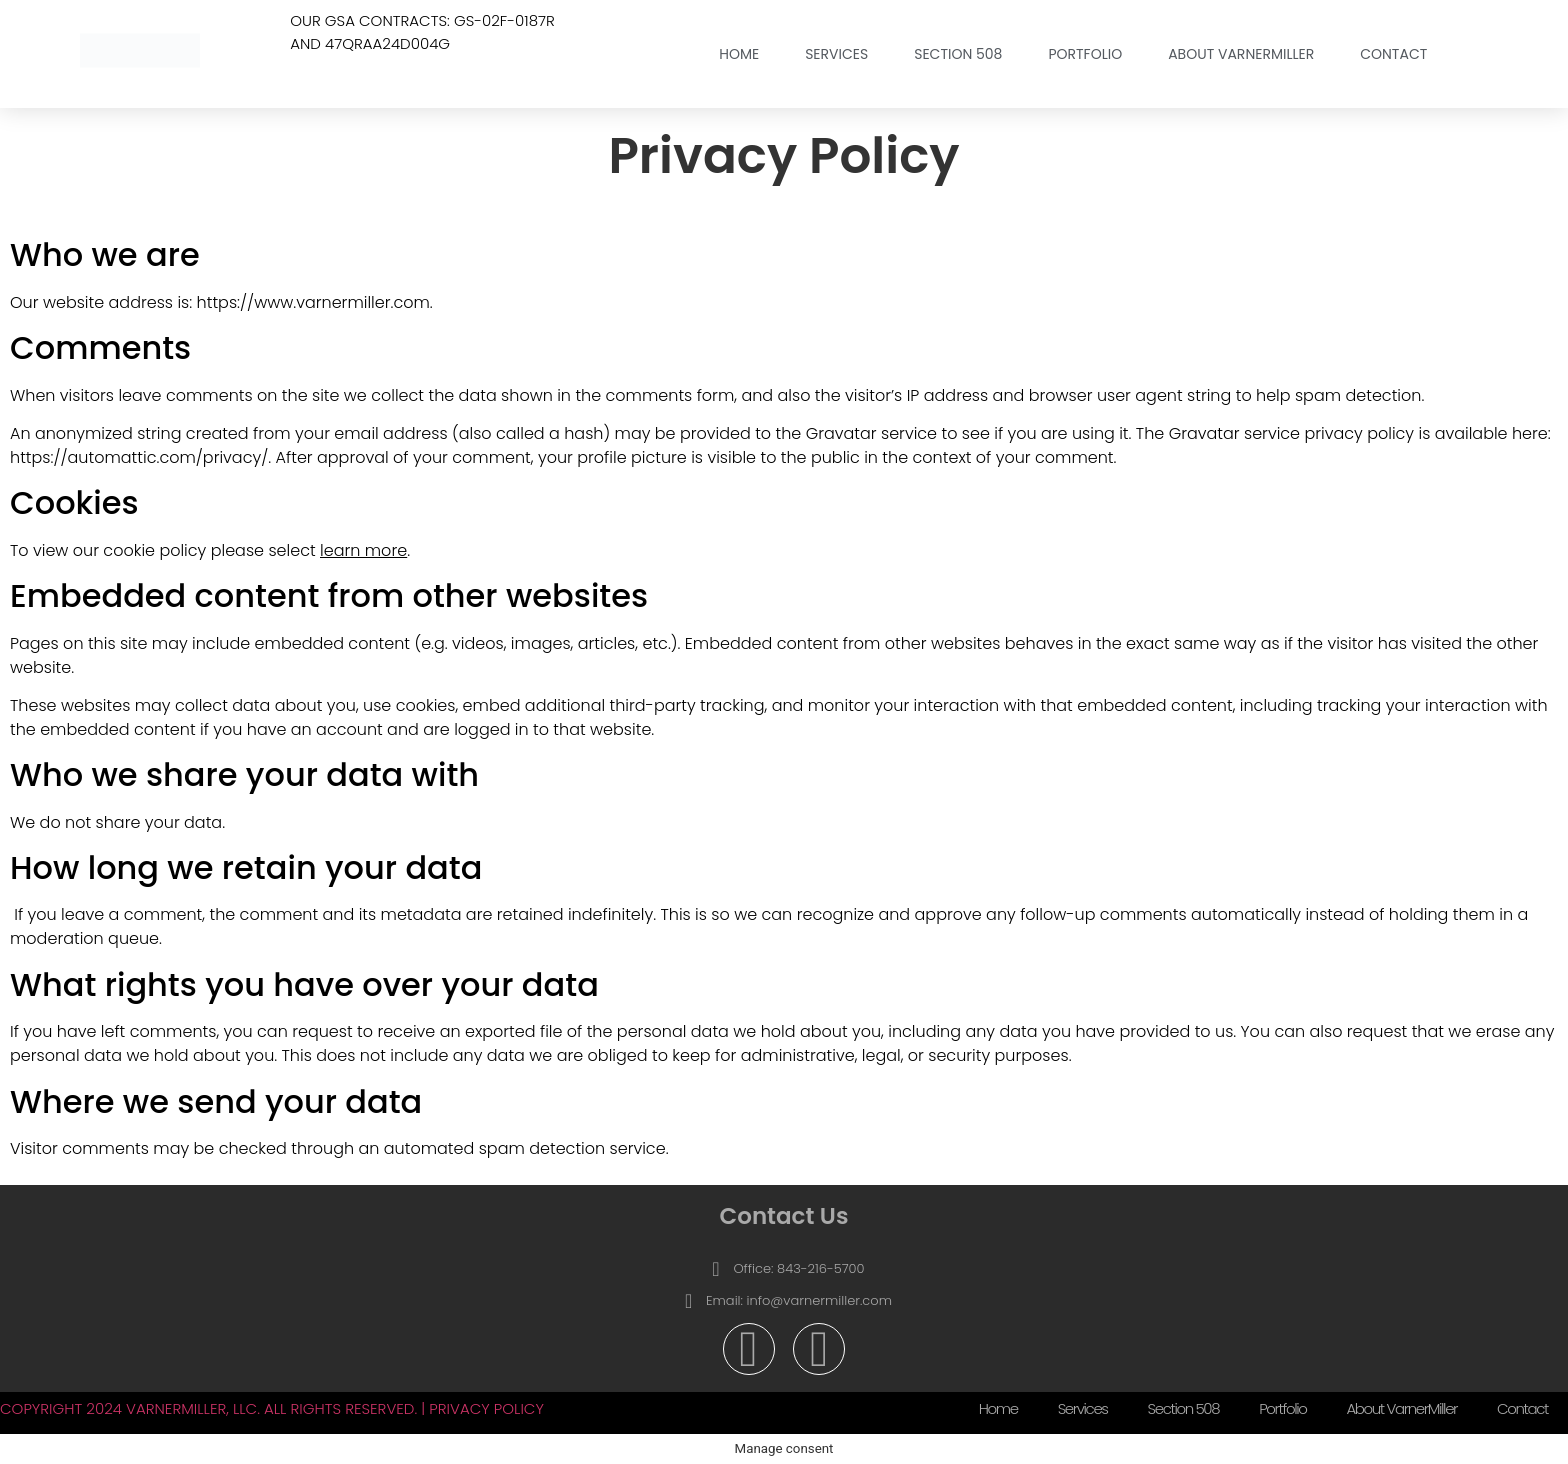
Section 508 (958, 54)
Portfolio (1085, 54)
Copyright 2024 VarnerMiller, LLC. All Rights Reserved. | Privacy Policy (272, 1408)
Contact (1393, 54)
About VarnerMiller (1241, 54)
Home (739, 54)
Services (836, 54)
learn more (363, 550)
